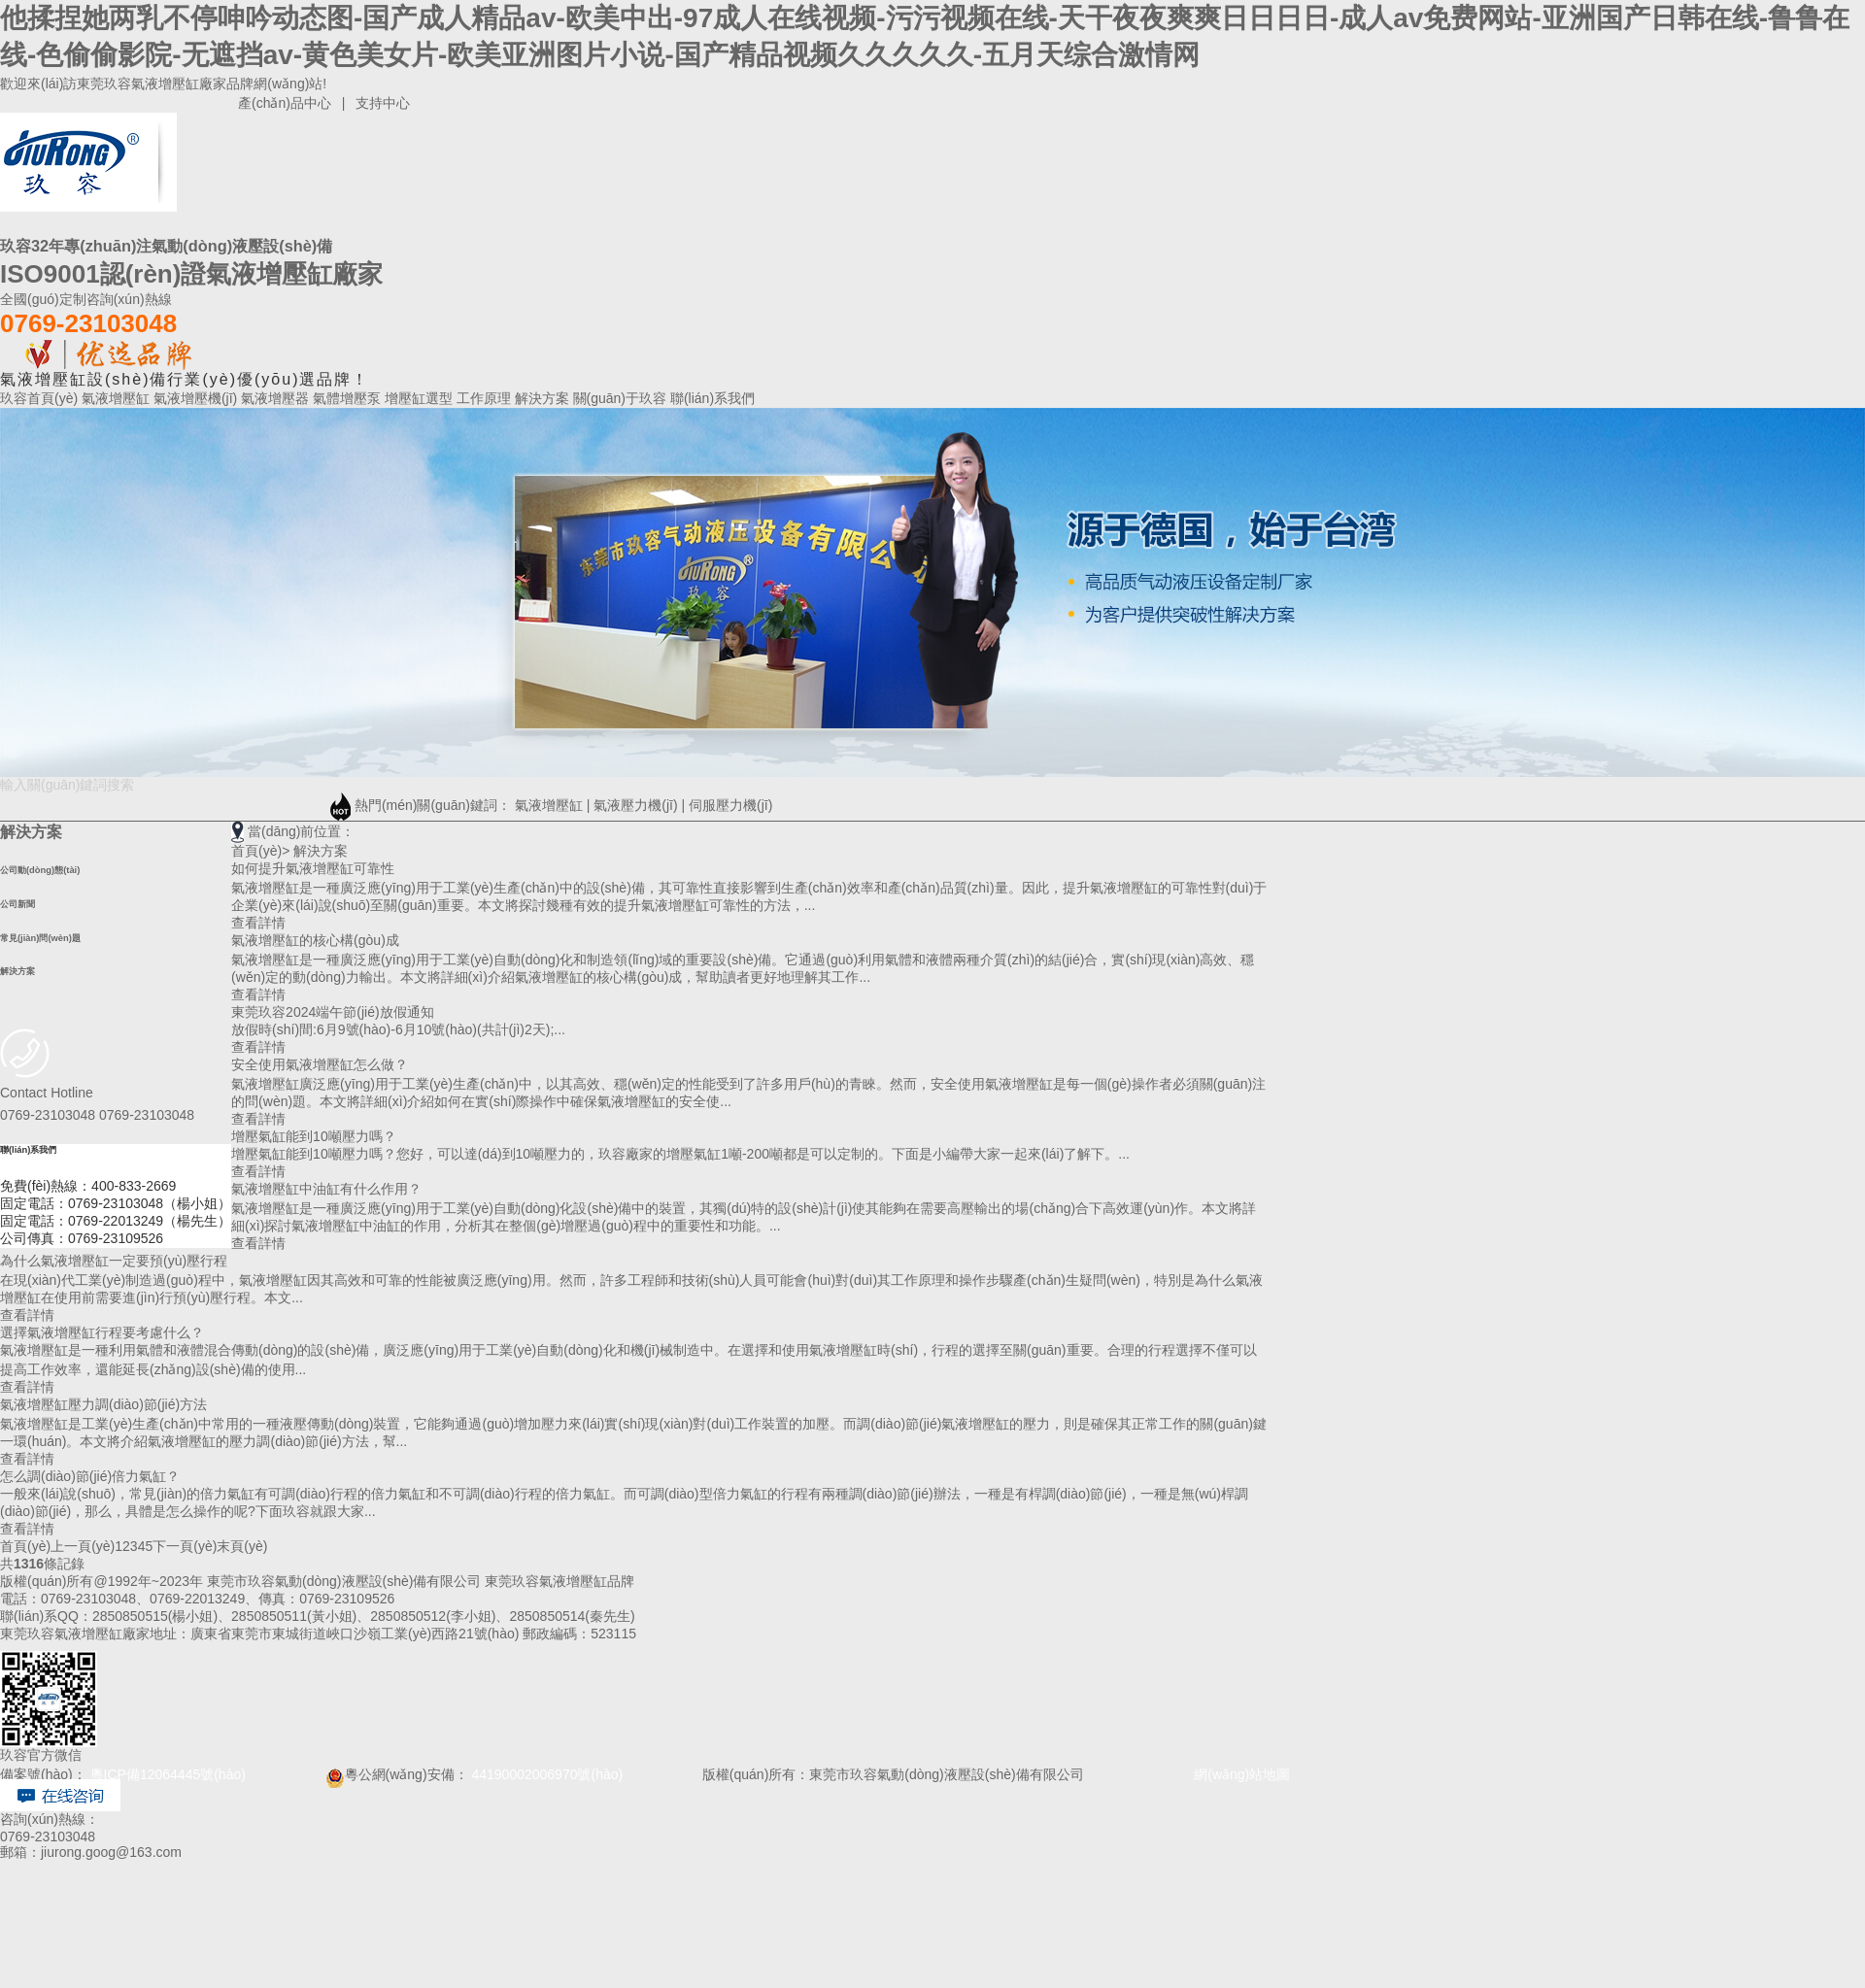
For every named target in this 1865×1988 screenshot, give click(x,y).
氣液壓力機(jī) (635, 805)
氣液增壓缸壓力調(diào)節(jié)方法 (103, 1404)
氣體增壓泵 (349, 398)
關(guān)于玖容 (621, 398)
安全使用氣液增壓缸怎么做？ (319, 1064)
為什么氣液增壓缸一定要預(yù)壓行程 (113, 1260)
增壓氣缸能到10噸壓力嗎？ (313, 1136)
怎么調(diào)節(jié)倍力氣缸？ (90, 1476)
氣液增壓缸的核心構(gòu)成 (315, 940)
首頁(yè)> (260, 851)
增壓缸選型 (421, 398)
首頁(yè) (25, 1546)
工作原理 (486, 398)
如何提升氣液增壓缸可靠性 (312, 868)
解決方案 (544, 398)
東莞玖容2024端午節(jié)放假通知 (332, 1012)
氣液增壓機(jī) (197, 398)
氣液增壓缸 (117, 398)
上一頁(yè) (83, 1546)
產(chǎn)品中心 (284, 103)
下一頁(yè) (185, 1546)
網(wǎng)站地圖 (1219, 1774)
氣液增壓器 (277, 398)
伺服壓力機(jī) (730, 805)
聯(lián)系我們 (712, 398)
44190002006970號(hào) (547, 1774)
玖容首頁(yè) (41, 398)
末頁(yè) (242, 1546)
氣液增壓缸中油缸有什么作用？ (326, 1188)
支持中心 (383, 103)
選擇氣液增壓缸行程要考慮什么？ (102, 1332)
